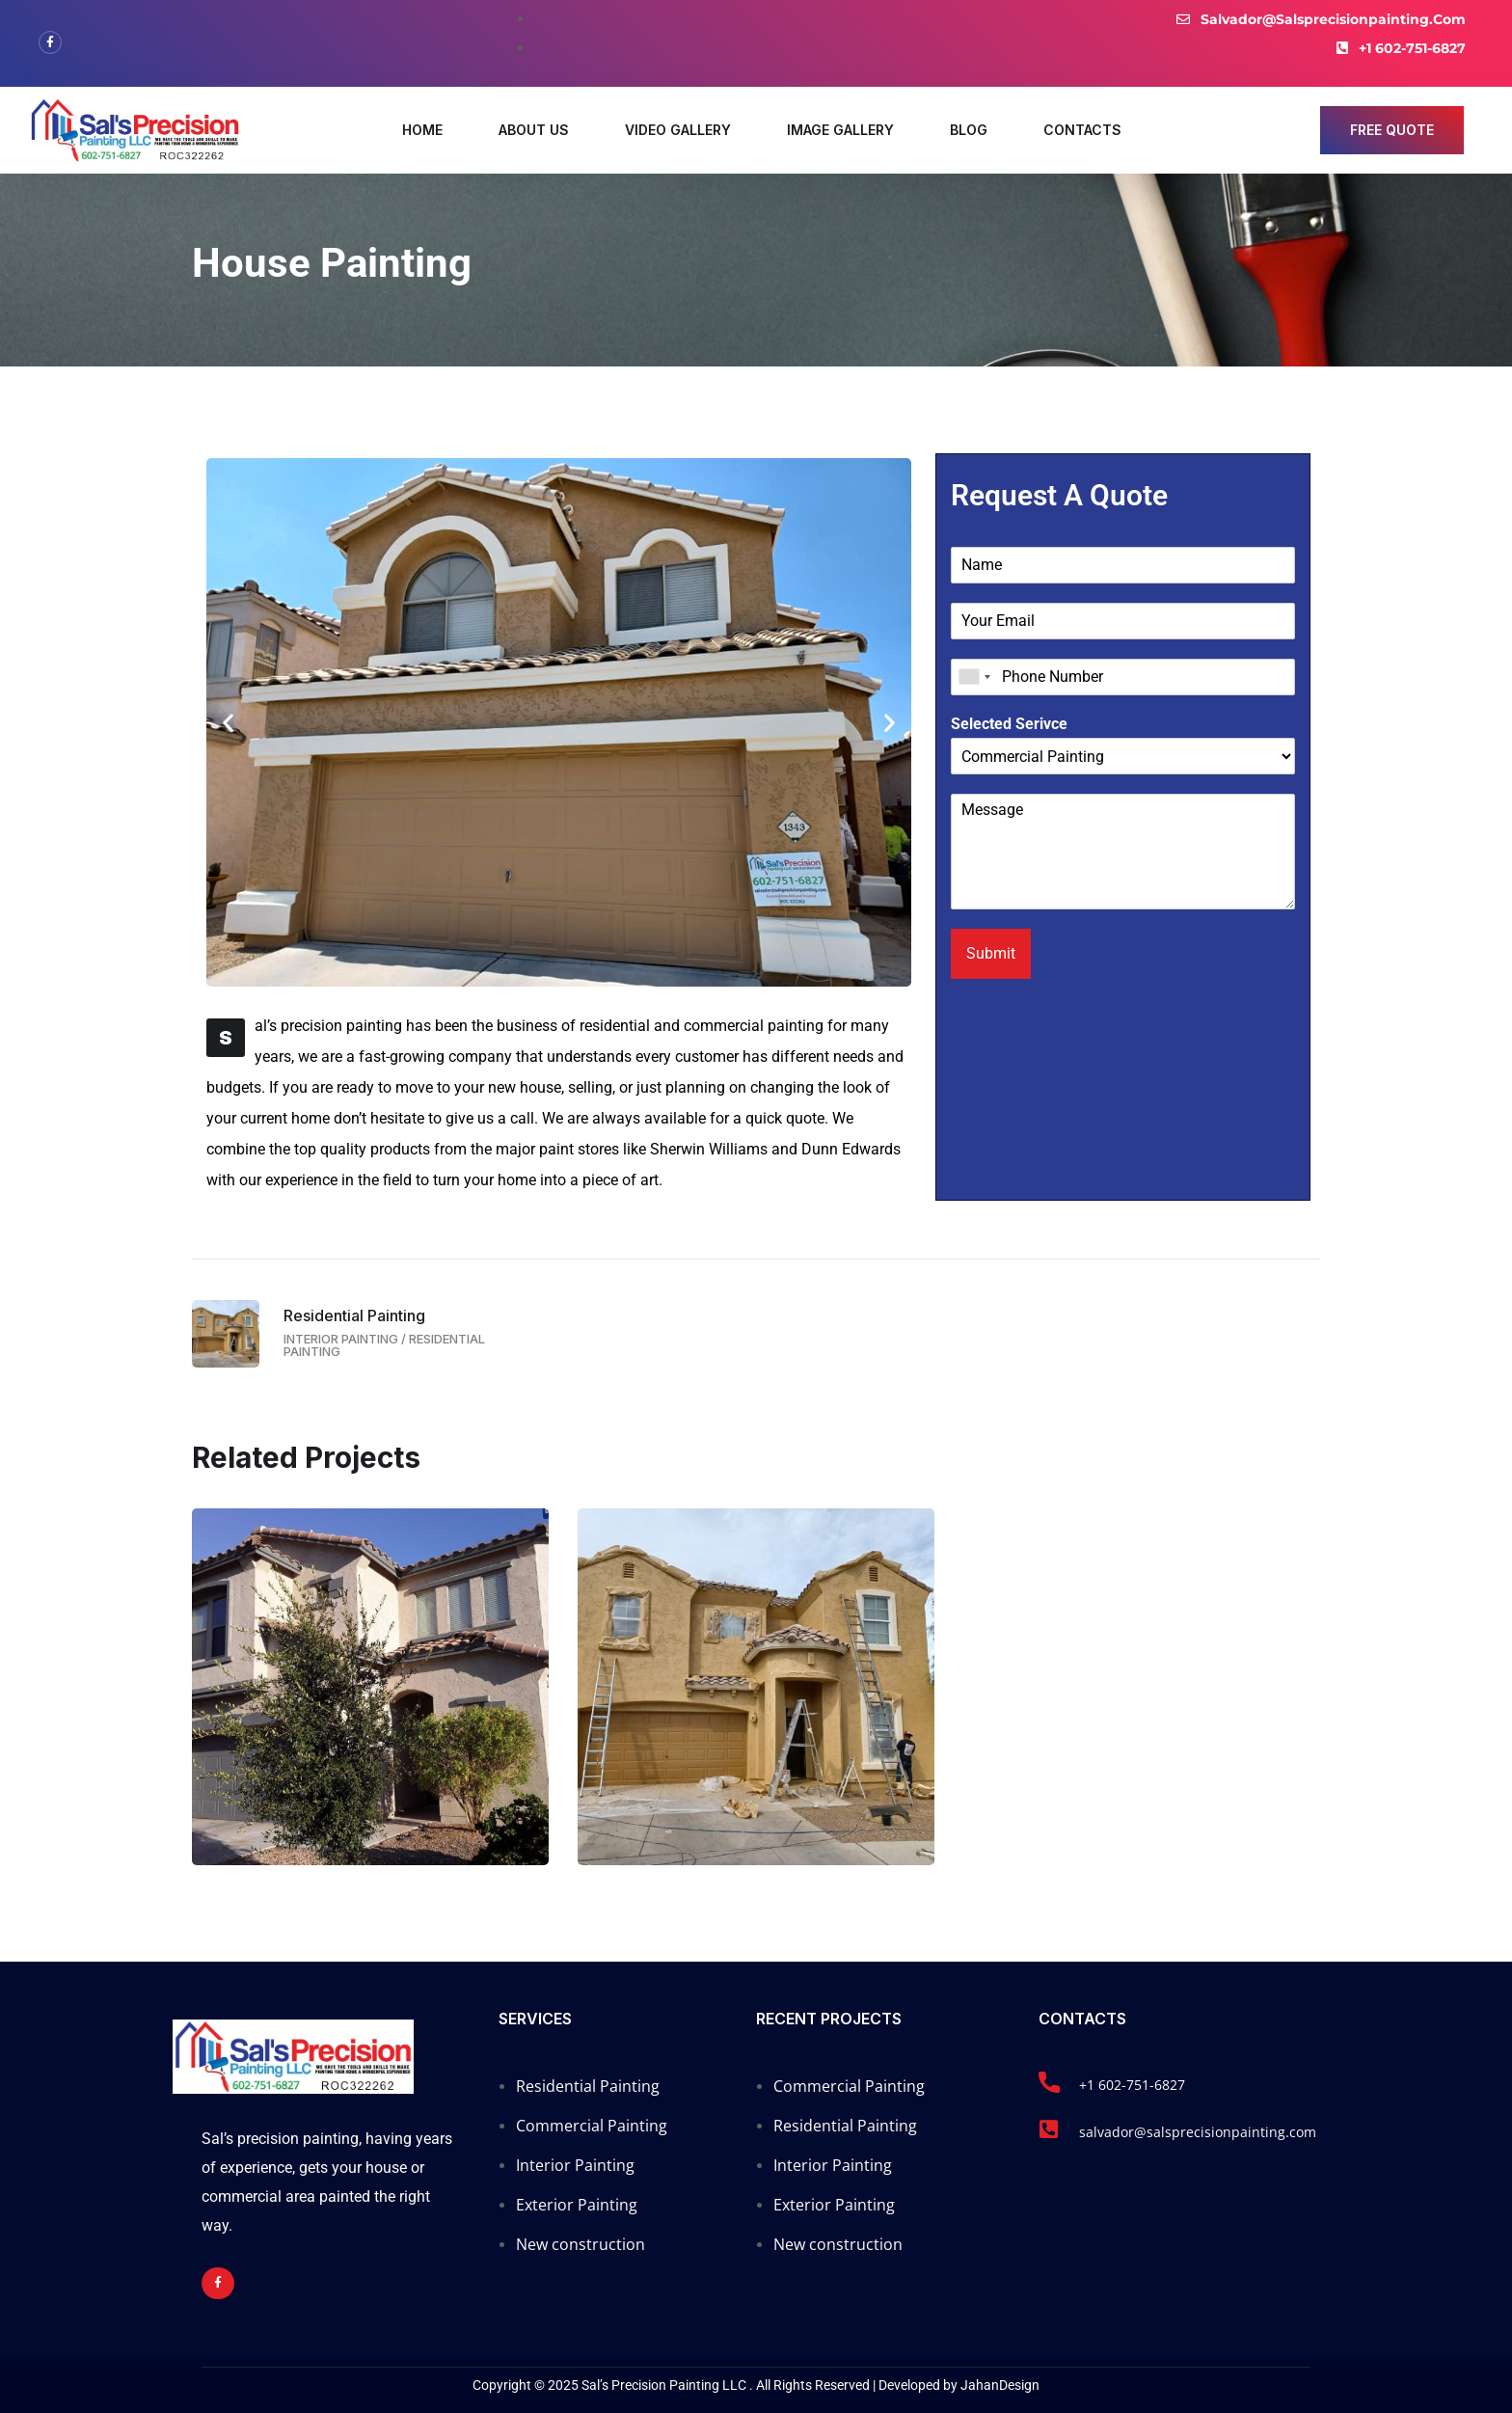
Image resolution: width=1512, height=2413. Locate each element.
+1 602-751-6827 (1132, 2084)
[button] (228, 722)
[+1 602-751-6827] (1049, 2082)
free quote (1392, 130)
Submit (990, 953)
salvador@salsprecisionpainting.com (1197, 2132)
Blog (968, 130)
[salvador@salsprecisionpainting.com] (1049, 2129)
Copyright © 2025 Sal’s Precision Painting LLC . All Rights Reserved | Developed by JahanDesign (756, 2385)
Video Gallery (678, 130)
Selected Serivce (1009, 724)
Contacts (1082, 130)
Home (422, 130)
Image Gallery (840, 130)
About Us (534, 130)
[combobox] (974, 677)
